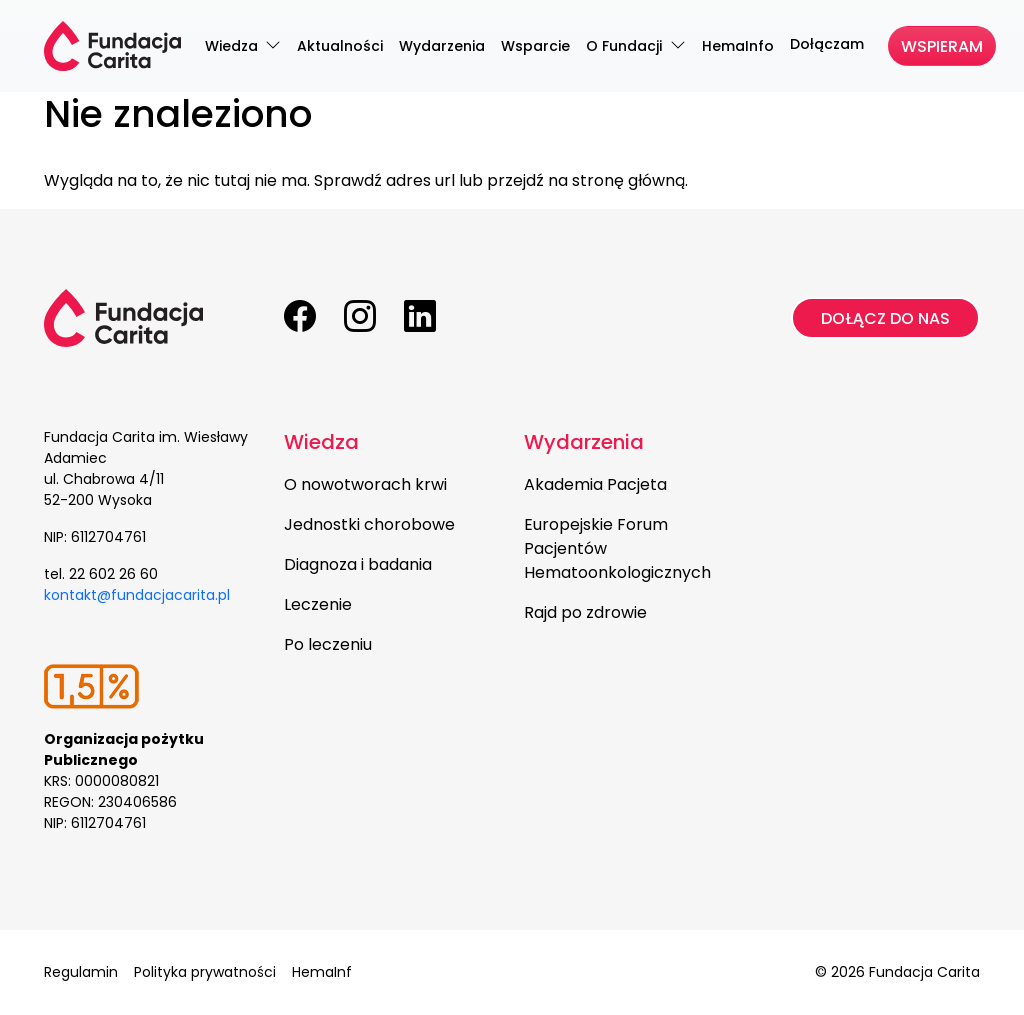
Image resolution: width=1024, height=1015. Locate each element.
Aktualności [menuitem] (340, 46)
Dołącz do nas (885, 318)
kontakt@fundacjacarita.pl (137, 595)
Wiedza (321, 442)
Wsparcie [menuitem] (535, 46)
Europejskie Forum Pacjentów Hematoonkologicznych (617, 548)
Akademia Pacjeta (595, 484)
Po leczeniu (328, 644)
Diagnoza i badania (358, 564)
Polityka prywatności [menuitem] (205, 972)
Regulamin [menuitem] (81, 972)
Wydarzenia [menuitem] (442, 46)
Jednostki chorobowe (369, 524)
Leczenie (318, 604)
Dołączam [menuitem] (827, 44)
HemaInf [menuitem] (322, 972)
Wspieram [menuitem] (942, 46)
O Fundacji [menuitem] (626, 46)
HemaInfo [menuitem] (738, 46)
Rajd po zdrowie (585, 612)
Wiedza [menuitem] (233, 46)
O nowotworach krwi (365, 484)
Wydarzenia (584, 442)
